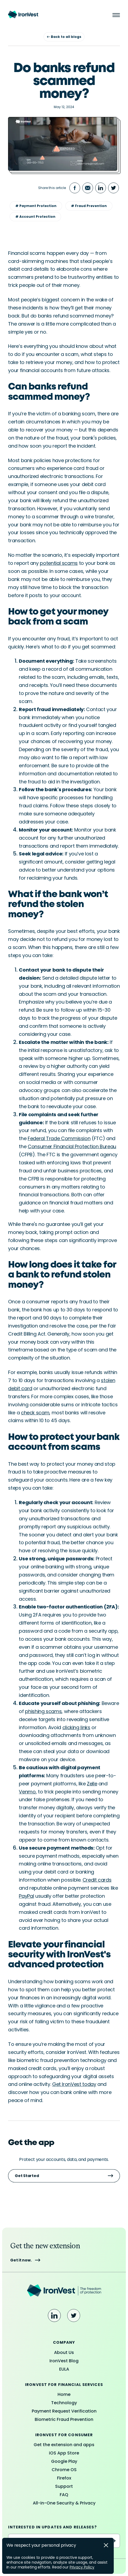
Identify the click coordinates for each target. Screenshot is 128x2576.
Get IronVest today (74, 2084)
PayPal (26, 1896)
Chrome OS (64, 2470)
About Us (64, 2352)
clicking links (76, 1727)
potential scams (59, 563)
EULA (64, 2369)
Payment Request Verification (64, 2411)
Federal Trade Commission (59, 1138)
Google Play (64, 2461)
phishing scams (43, 1711)
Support (64, 2486)
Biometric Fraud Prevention (64, 2419)
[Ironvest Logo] (64, 2291)
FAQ (64, 2495)
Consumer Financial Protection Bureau (72, 1146)
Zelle (92, 1783)
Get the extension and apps (64, 2445)
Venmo (27, 1791)
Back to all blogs (64, 36)
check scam (35, 1412)
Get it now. (25, 2260)
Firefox (64, 2478)
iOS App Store (64, 2453)
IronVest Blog (64, 2361)
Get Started (64, 2175)
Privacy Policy (82, 2567)
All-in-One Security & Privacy (64, 2503)
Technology (64, 2403)
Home (64, 2394)
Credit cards (97, 1879)
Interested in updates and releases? (52, 2527)
